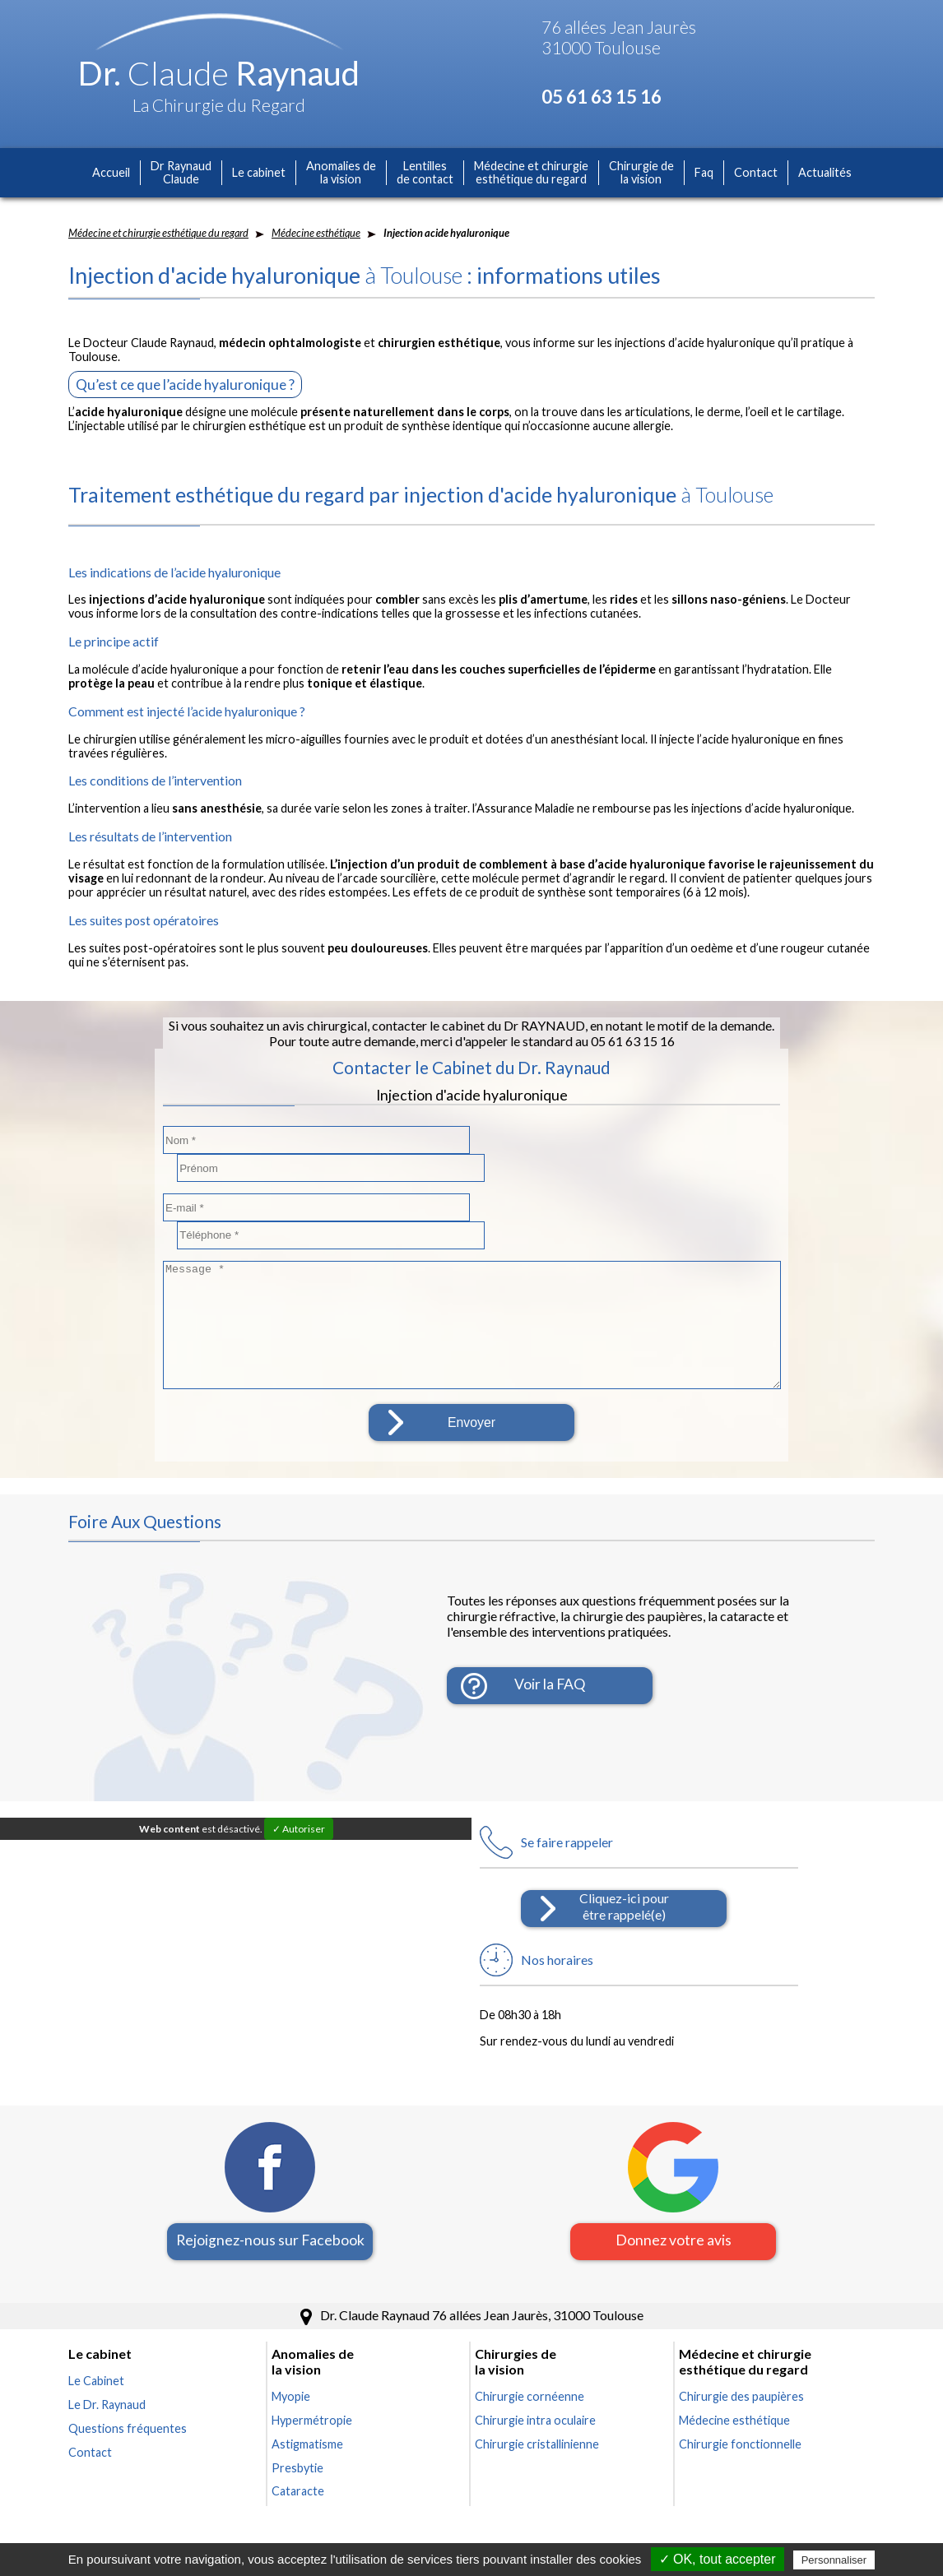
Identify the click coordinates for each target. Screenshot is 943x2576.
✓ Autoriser (298, 1774)
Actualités (825, 172)
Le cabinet (259, 172)
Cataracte (298, 2436)
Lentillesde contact (425, 173)
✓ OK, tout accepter (717, 2559)
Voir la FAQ (549, 1630)
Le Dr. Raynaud (107, 2349)
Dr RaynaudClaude (181, 173)
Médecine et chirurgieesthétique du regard (531, 173)
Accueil (111, 172)
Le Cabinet (96, 2326)
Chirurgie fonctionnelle (740, 2389)
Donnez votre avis (674, 2185)
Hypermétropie (312, 2365)
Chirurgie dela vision (641, 173)
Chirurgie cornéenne (529, 2341)
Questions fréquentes (127, 2373)
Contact (756, 172)
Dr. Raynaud (219, 73)
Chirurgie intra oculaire (535, 2365)
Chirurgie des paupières (741, 2341)
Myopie (291, 2341)
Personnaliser (834, 2560)
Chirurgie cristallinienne (537, 2389)
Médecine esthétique (316, 232)
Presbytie (297, 2413)
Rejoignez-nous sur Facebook (270, 2185)
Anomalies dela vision (341, 173)
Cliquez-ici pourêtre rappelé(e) (624, 1851)
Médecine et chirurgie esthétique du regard (158, 232)
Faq (703, 172)
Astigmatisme (307, 2389)
